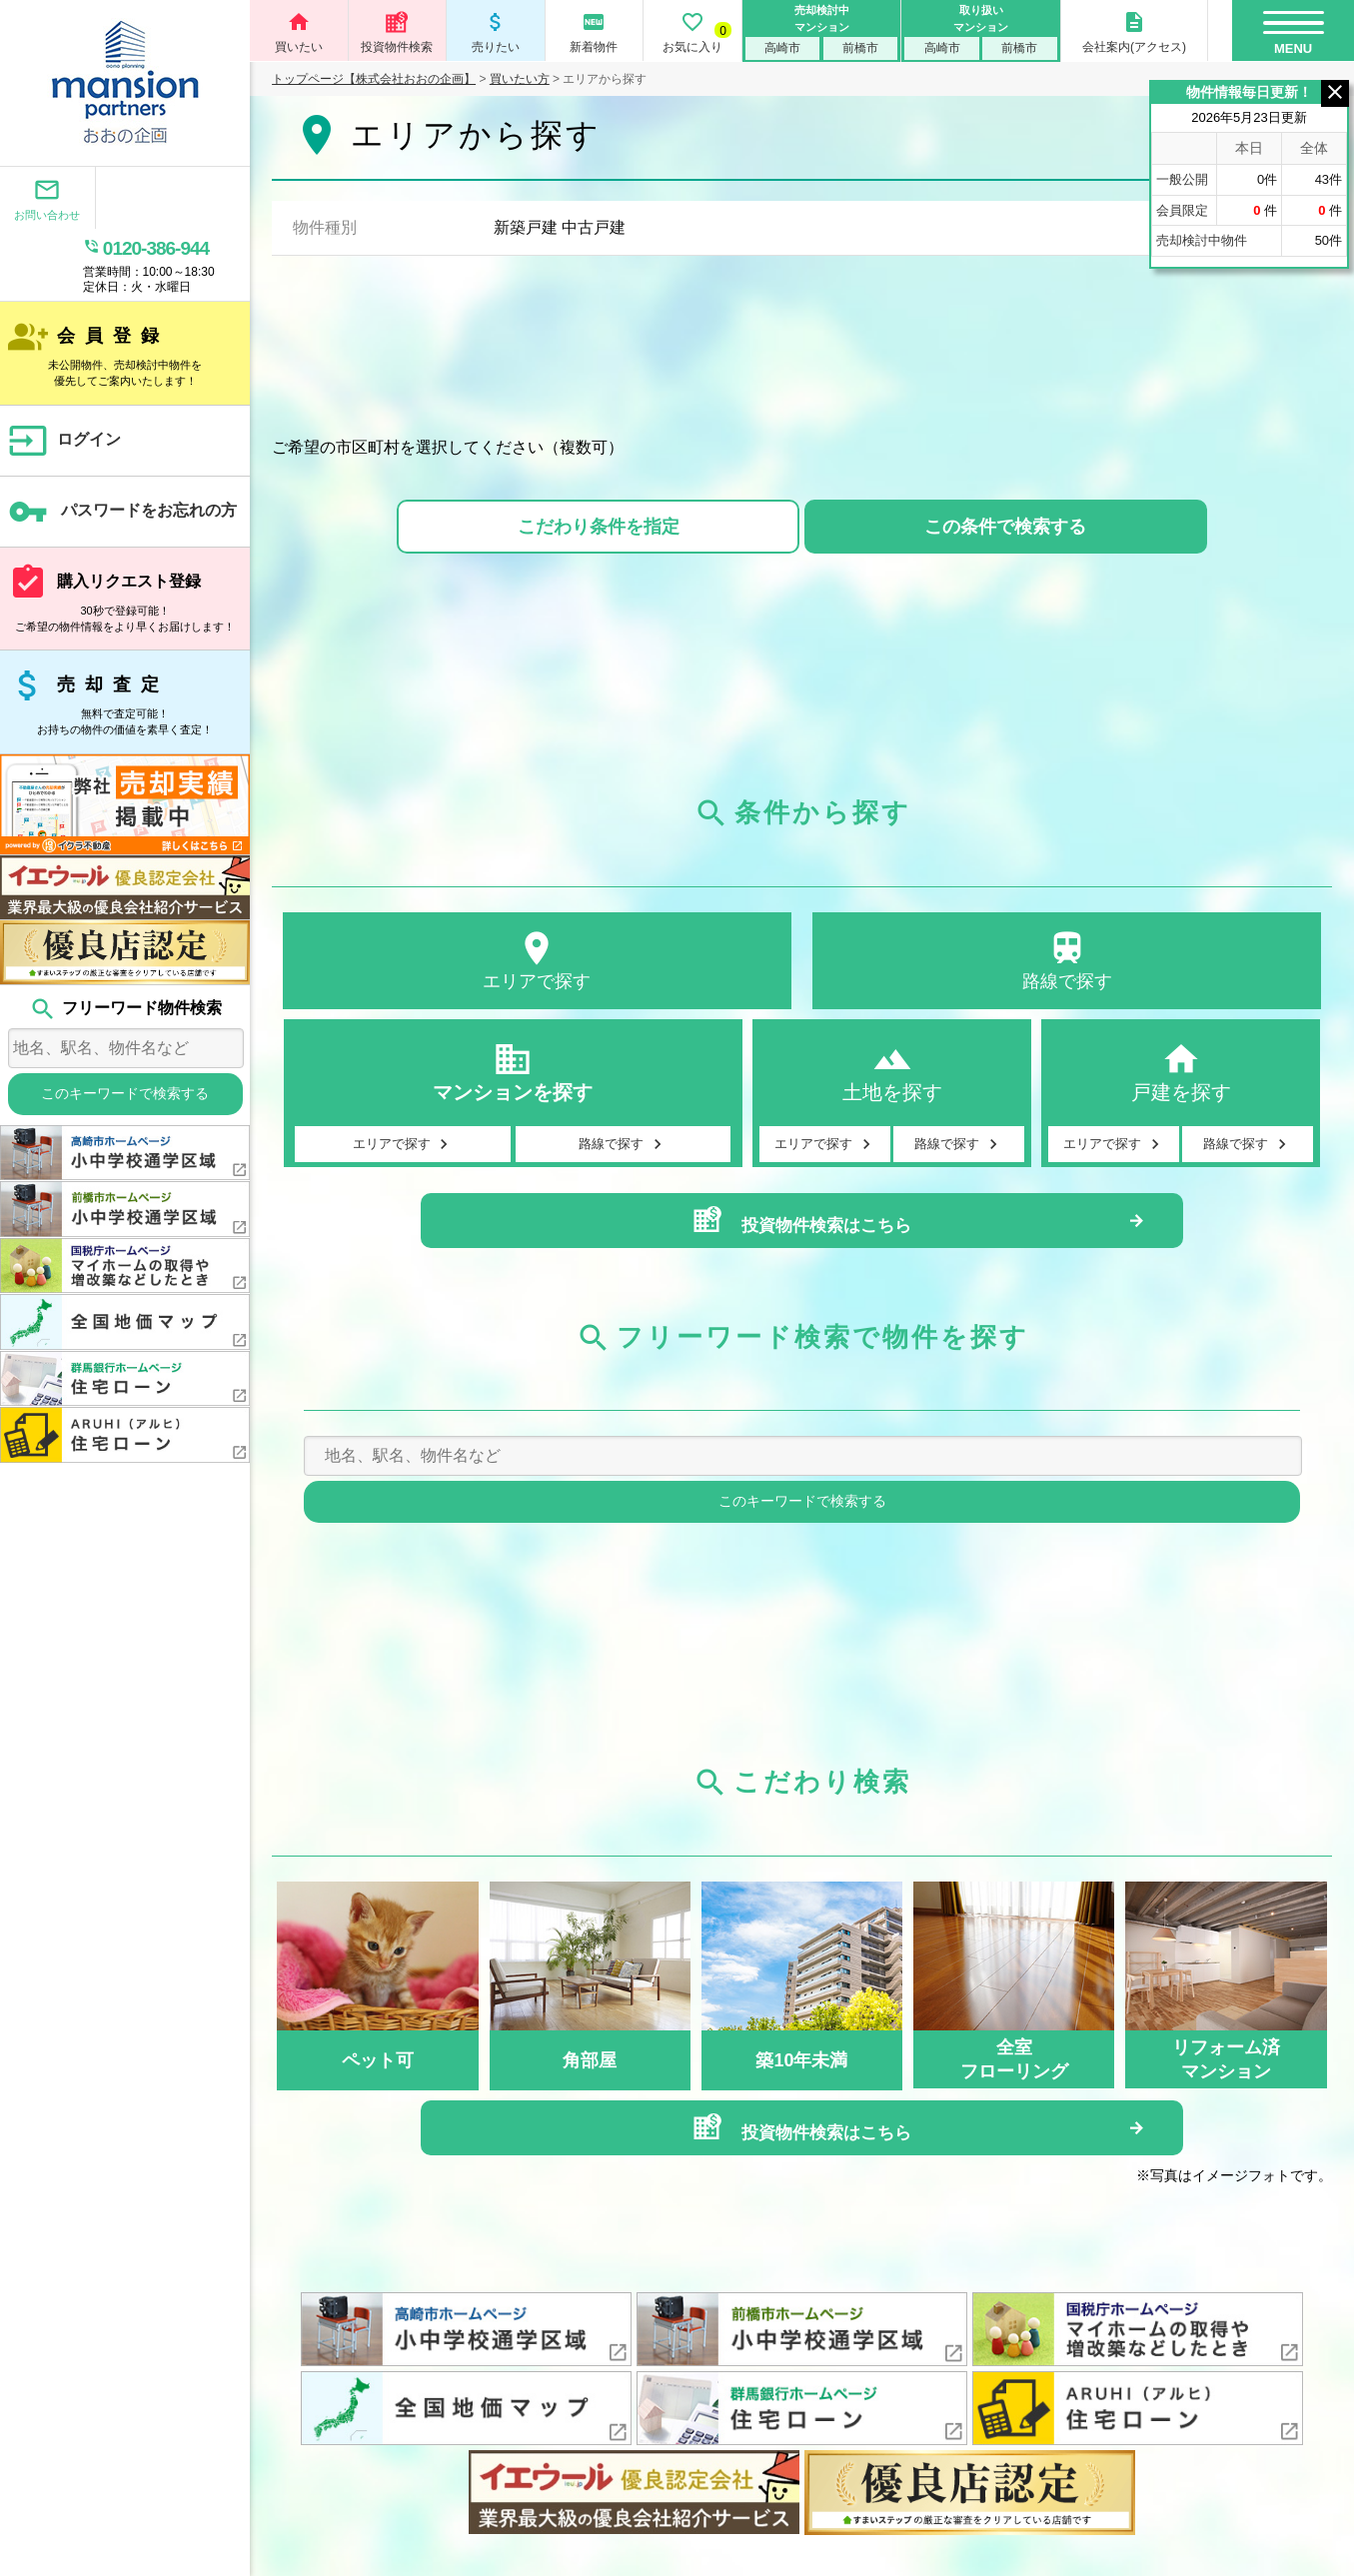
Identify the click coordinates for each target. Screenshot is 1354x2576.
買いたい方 (520, 79)
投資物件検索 (398, 32)
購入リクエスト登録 (125, 531)
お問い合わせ (39, 200)
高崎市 (782, 48)
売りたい (496, 32)
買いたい (299, 32)
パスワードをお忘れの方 (123, 444)
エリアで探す (537, 964)
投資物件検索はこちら (801, 1237)
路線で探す (1066, 964)
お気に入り (692, 32)
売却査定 (125, 633)
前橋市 (860, 48)
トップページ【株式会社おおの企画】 (374, 79)
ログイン (64, 373)
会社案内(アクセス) (1134, 32)
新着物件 (595, 32)
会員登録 (125, 285)
